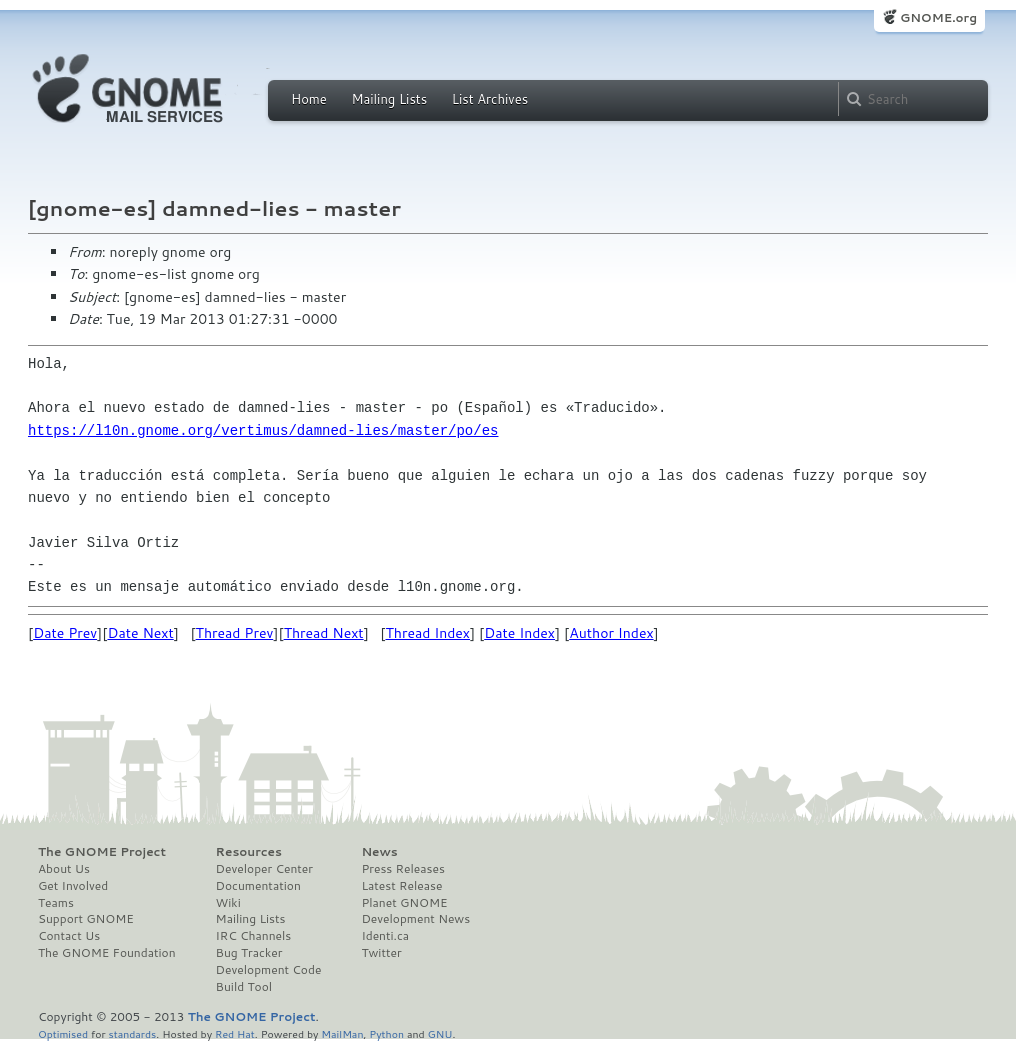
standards (132, 1033)
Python (386, 1033)
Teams (56, 903)
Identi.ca (385, 936)
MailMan (342, 1033)
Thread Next (324, 633)
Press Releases (402, 869)
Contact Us (69, 936)
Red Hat (235, 1033)
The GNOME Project (102, 852)
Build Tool (244, 987)
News (379, 852)
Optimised (63, 1033)
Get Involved (73, 886)
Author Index (611, 633)
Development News (415, 919)
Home (309, 99)
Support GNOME (86, 919)
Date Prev (65, 633)
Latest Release (401, 886)
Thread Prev (235, 633)
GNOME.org (938, 17)
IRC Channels (254, 936)
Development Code (269, 970)
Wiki (228, 903)
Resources (249, 852)
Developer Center (264, 869)
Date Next (140, 633)
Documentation (258, 886)
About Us (64, 869)
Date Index (519, 633)
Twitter (381, 953)
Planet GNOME (404, 903)
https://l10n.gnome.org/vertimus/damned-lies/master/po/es (263, 430)
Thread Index (428, 633)
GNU (440, 1033)
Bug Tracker (249, 953)
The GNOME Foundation (107, 953)
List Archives (490, 99)
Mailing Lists (389, 99)
